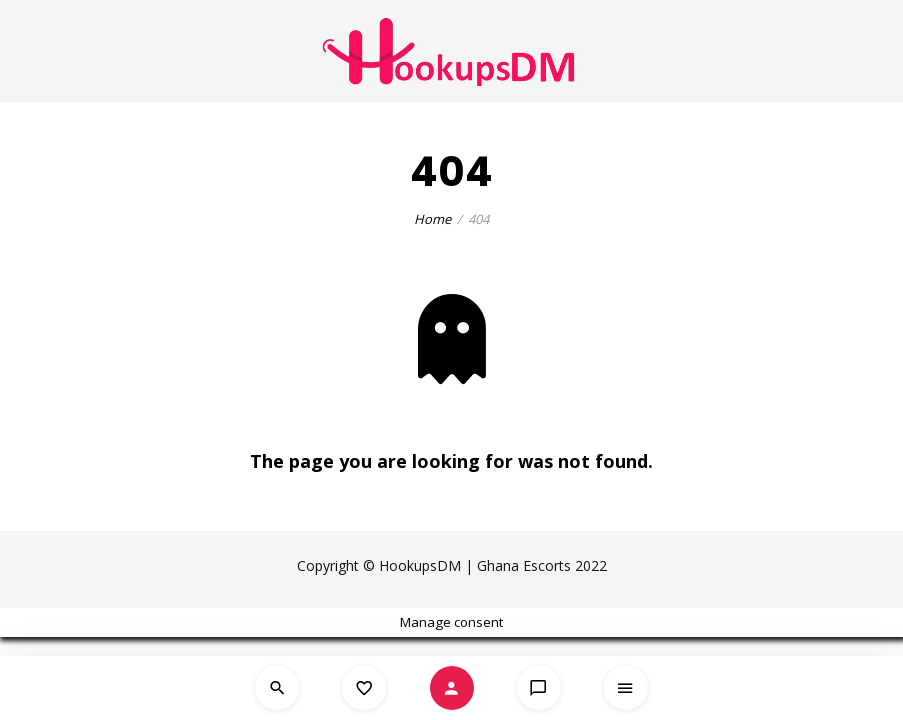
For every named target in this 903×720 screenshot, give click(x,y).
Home (432, 219)
